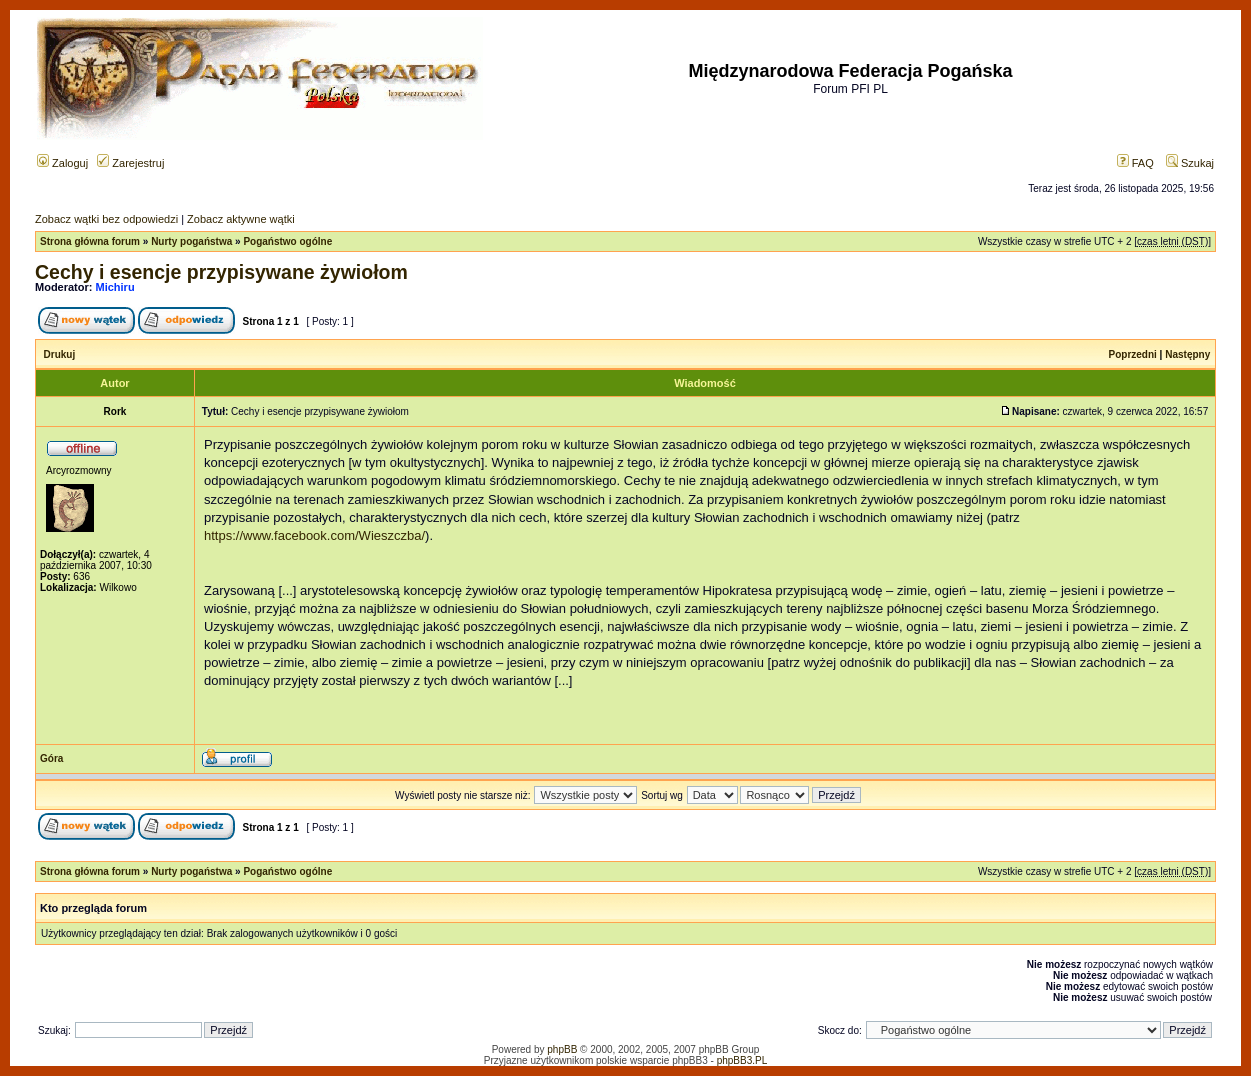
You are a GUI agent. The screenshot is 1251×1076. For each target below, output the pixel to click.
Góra (51, 758)
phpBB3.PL (742, 1060)
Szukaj (1190, 163)
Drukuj (60, 354)
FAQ (1135, 163)
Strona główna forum (90, 241)
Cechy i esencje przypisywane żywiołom (221, 272)
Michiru (115, 287)
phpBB (562, 1049)
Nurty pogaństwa (191, 241)
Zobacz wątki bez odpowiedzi (106, 219)
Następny (1187, 354)
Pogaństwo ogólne (287, 241)
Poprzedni (1133, 354)
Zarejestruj (130, 163)
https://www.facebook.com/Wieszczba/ (314, 535)
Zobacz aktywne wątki (241, 219)
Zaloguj (62, 163)
